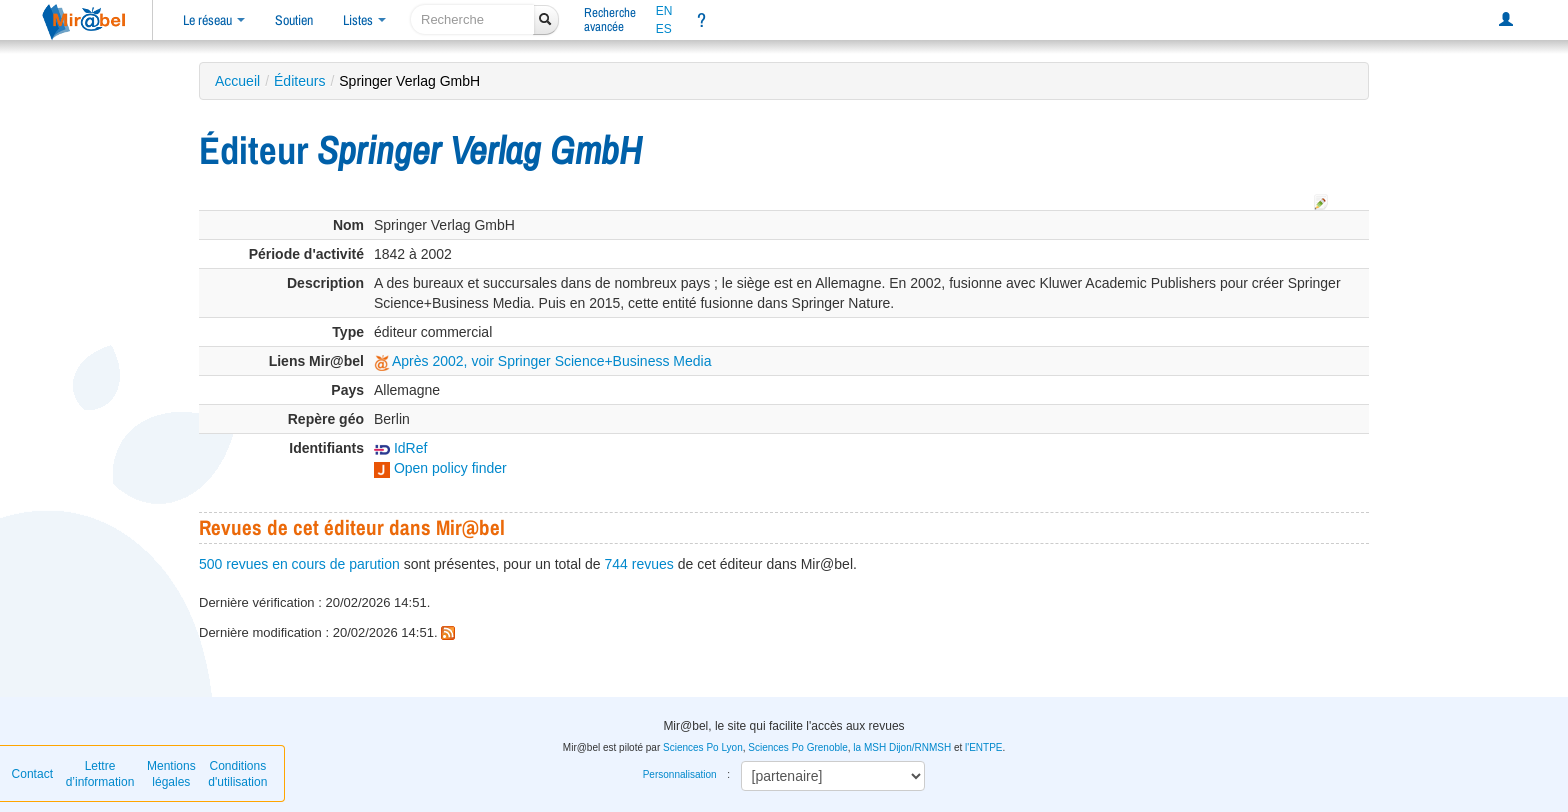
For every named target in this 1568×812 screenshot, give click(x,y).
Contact (32, 774)
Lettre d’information (100, 774)
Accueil (237, 81)
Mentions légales (171, 774)
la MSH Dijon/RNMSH (902, 747)
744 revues (639, 564)
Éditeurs (299, 81)
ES (664, 29)
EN (664, 11)
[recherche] (472, 19)
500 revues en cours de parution (299, 564)
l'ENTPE (983, 747)
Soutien (294, 20)
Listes (364, 20)
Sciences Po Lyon (703, 747)
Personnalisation (680, 774)
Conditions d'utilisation (237, 774)
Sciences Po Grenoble (798, 747)
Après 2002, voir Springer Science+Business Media (542, 361)
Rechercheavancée (610, 19)
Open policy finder (440, 468)
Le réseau (214, 20)
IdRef (400, 448)
